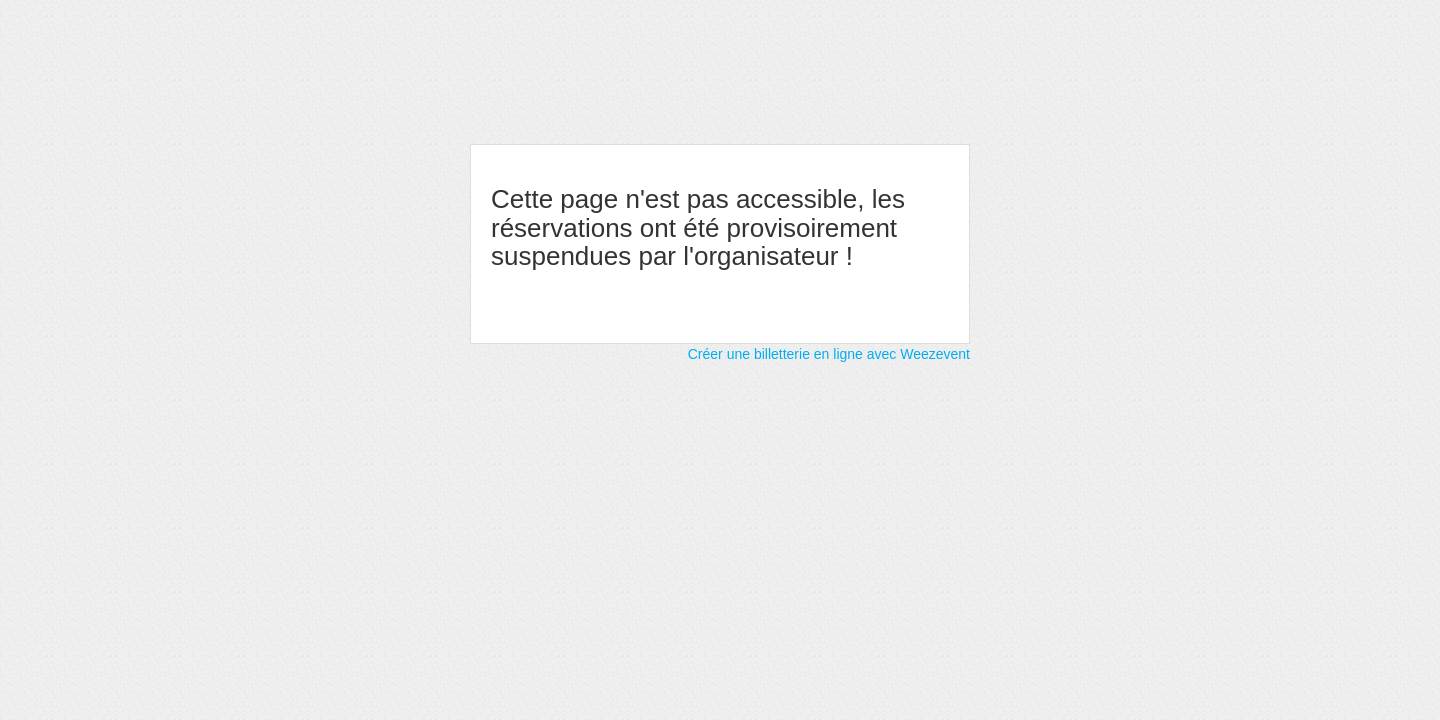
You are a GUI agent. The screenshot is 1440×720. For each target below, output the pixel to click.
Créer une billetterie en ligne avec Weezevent (829, 354)
